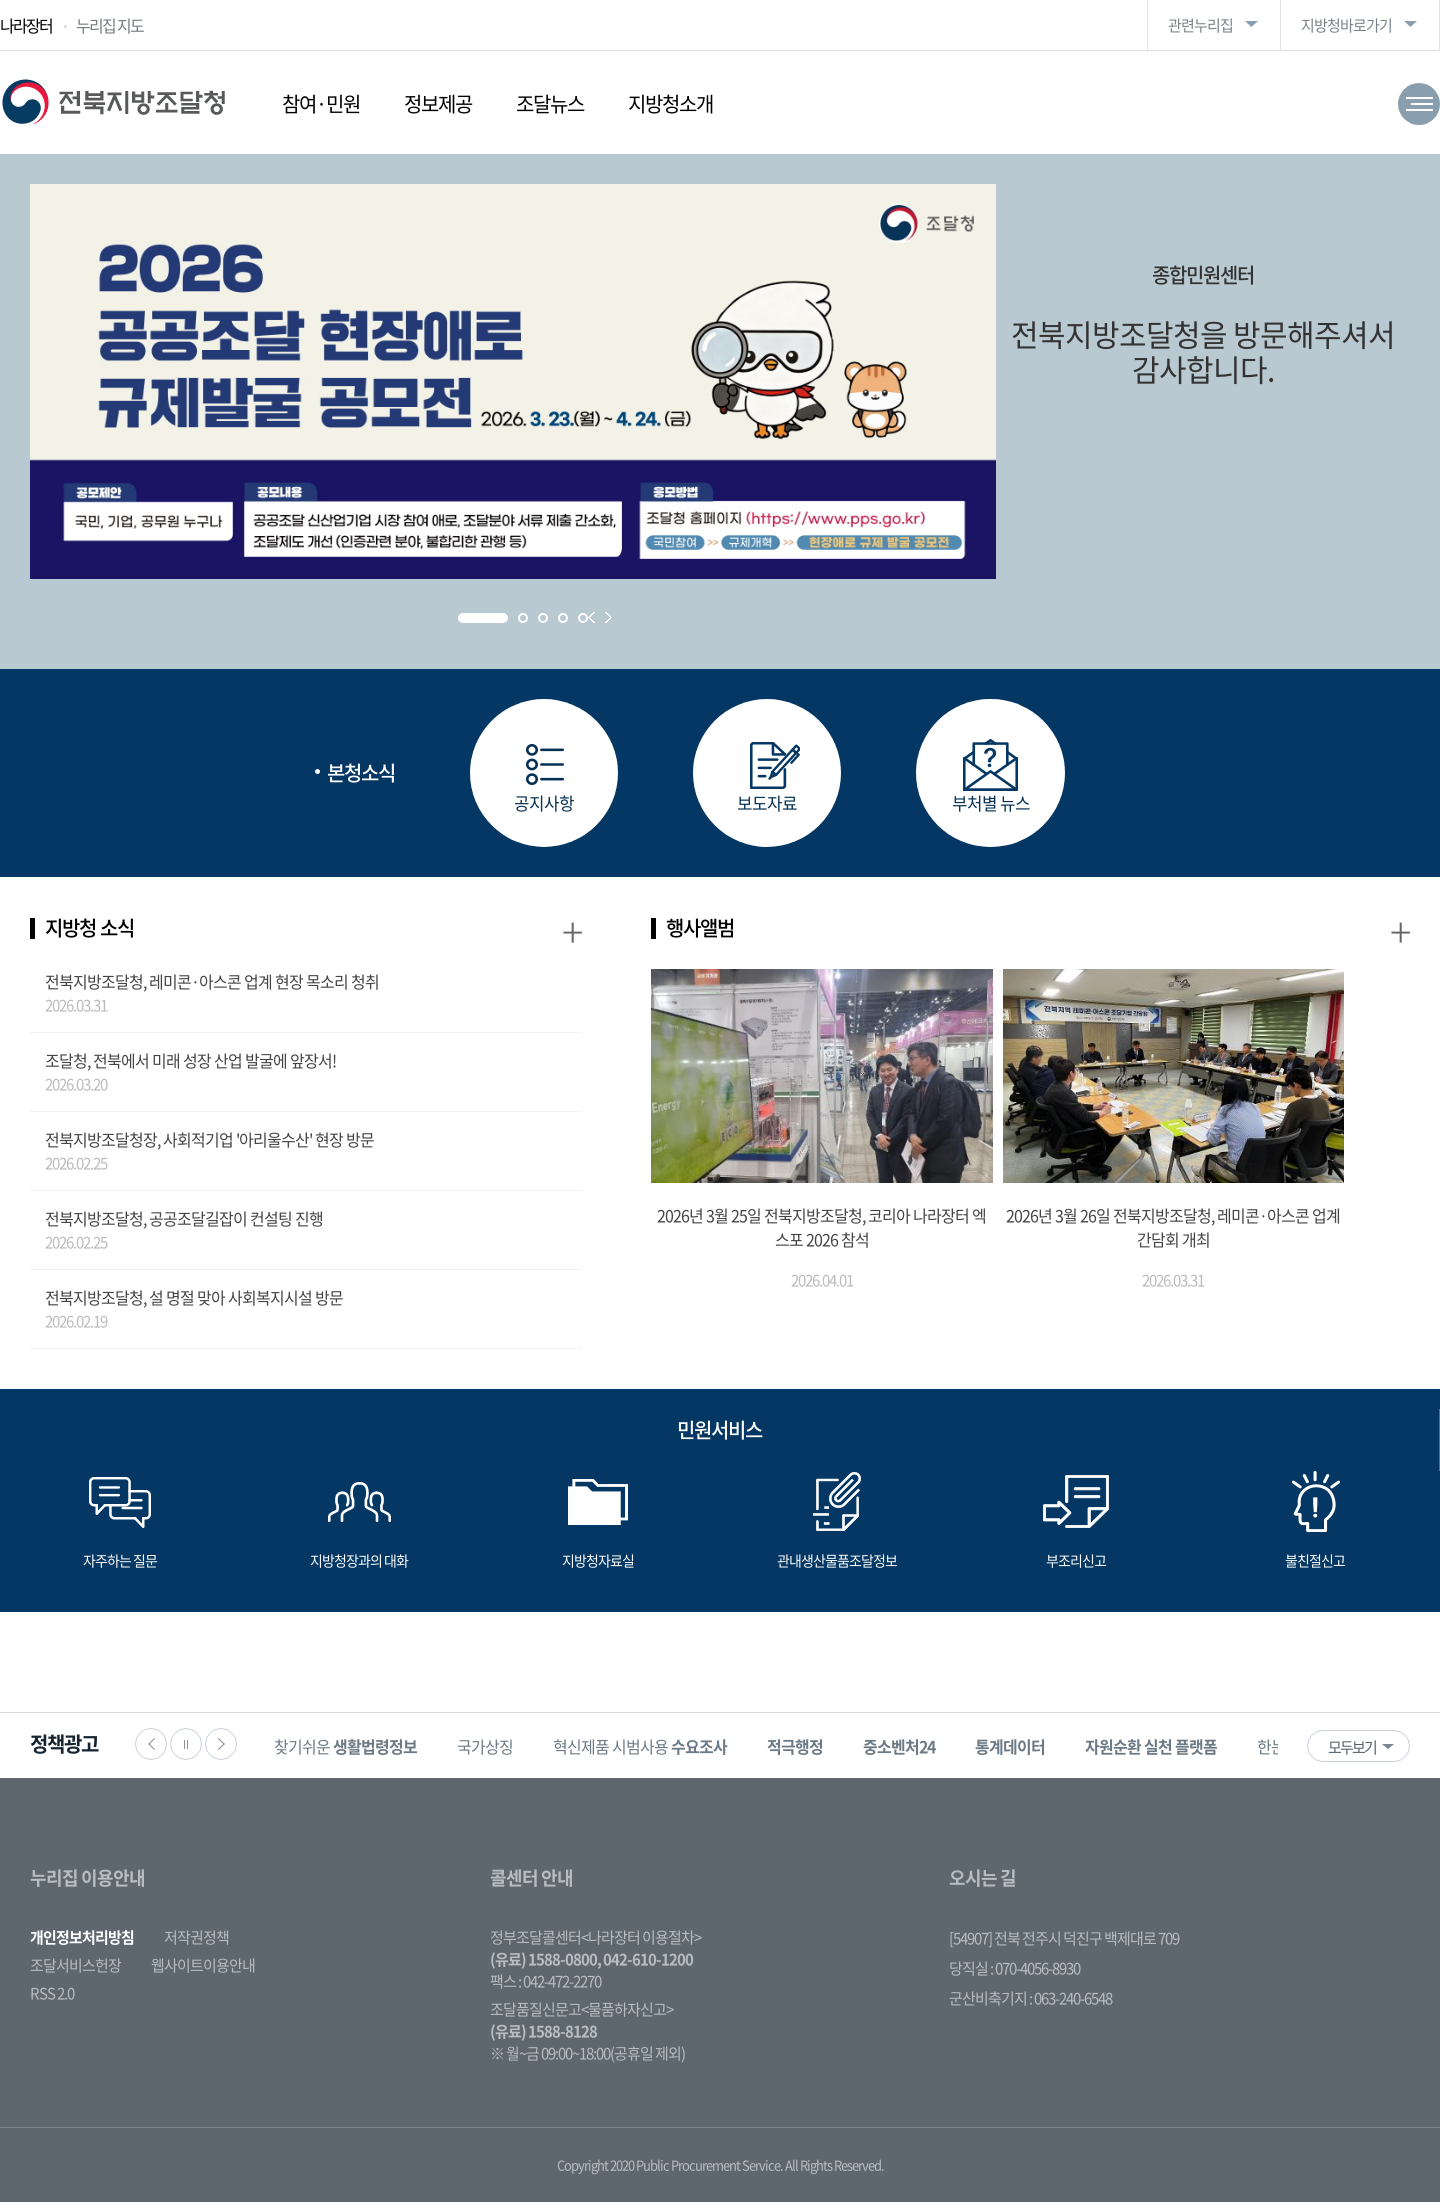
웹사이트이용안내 (203, 1967)
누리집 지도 (109, 25)
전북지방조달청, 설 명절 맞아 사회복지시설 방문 (194, 1299)
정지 (186, 1746)
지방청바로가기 (1346, 25)
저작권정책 (196, 1939)
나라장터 (26, 25)
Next (608, 617)
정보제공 (438, 103)
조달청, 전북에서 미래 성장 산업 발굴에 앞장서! (190, 1062)
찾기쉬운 (351, 1748)
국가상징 (491, 1748)
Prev (591, 617)
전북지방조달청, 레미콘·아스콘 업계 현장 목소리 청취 (212, 983)
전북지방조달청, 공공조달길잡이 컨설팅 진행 (184, 1220)
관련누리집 (1200, 25)
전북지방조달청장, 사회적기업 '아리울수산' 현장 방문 (209, 1141)
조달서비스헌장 (75, 1967)
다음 (221, 1746)
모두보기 (1352, 1749)
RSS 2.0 (52, 1995)
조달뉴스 (550, 103)
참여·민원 (321, 103)
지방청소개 (670, 103)
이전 (151, 1746)
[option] (351, 1747)
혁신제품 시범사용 (646, 1748)
